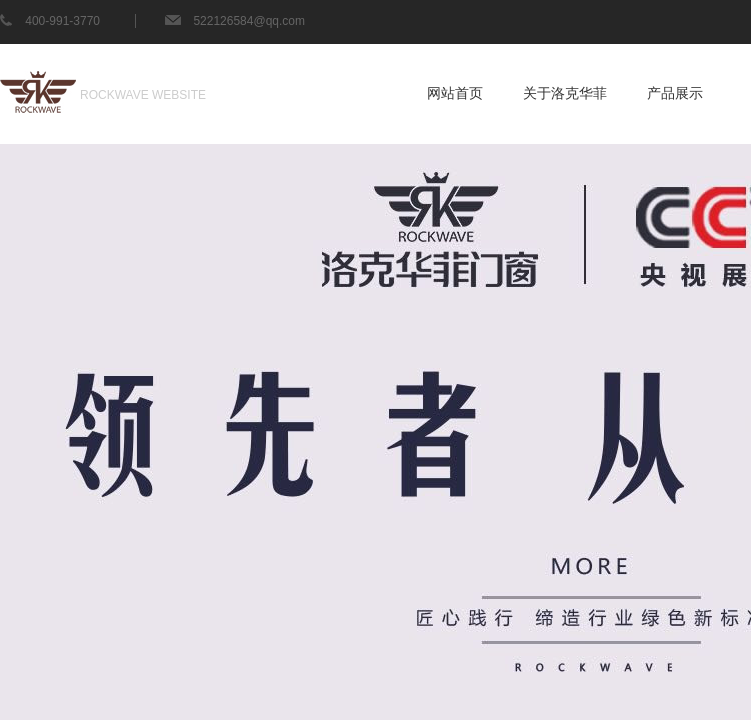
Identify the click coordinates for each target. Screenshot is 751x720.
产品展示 (675, 93)
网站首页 (455, 93)
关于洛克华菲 (565, 93)
